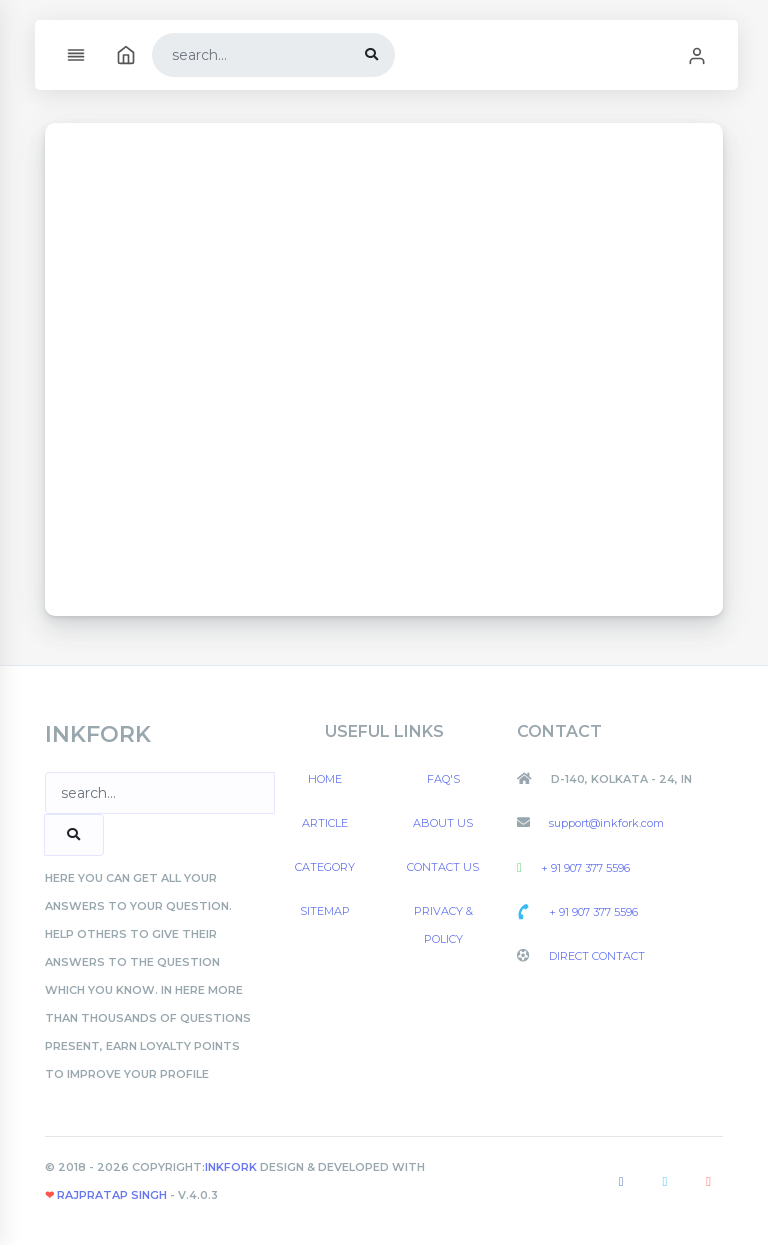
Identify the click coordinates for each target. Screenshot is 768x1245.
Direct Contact (595, 956)
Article (325, 823)
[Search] (251, 55)
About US (443, 823)
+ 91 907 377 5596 (584, 868)
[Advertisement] (384, 369)
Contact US (443, 867)
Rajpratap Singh (110, 1195)
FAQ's (443, 779)
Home (325, 779)
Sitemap (325, 911)
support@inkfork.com (605, 823)
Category (325, 867)
